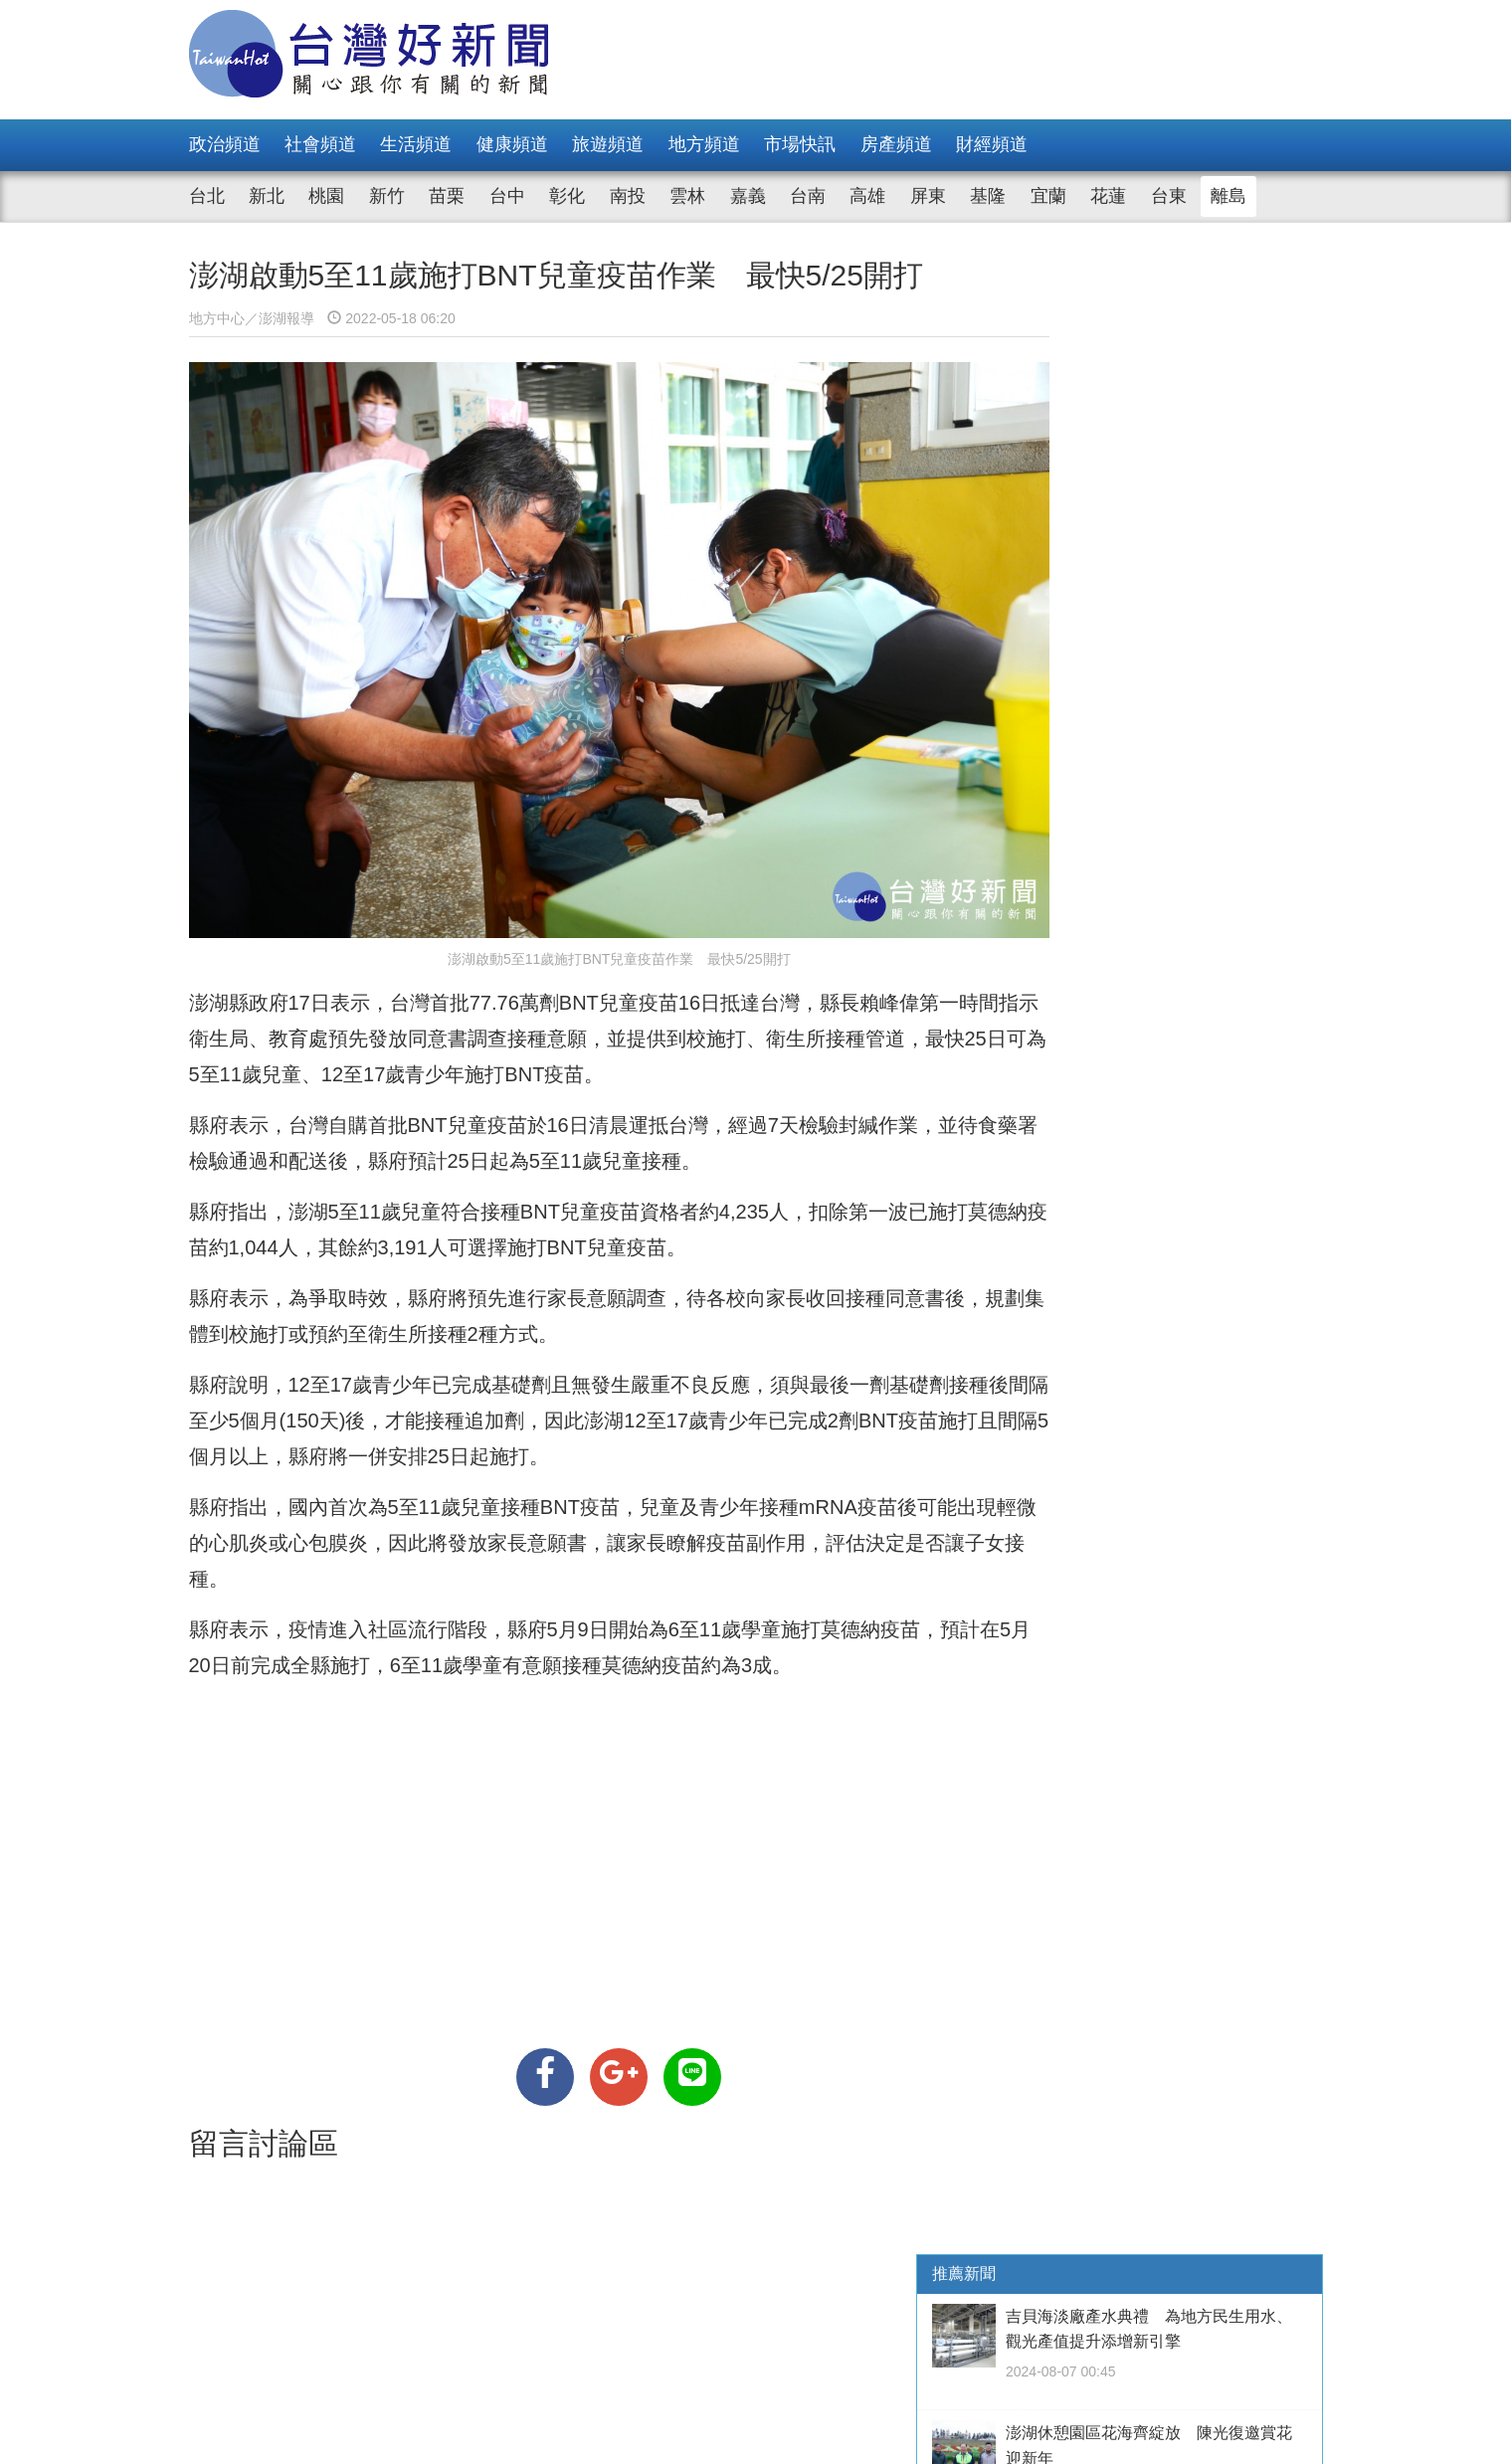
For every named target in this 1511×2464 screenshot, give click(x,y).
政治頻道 (225, 144)
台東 (1169, 196)
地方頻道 (704, 144)
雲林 (687, 196)
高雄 (867, 196)
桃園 (326, 196)
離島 (1228, 196)
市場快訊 (800, 144)
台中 (507, 196)
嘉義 (748, 196)
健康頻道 (512, 144)
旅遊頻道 (608, 144)
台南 (808, 196)
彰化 (567, 196)
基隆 (988, 196)
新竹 (387, 196)
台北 (207, 196)
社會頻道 (320, 144)
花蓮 (1108, 196)
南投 (628, 196)
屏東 (928, 196)
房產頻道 (896, 144)
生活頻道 (416, 144)
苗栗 (447, 196)
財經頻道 (992, 144)
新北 (266, 196)
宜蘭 (1048, 196)
